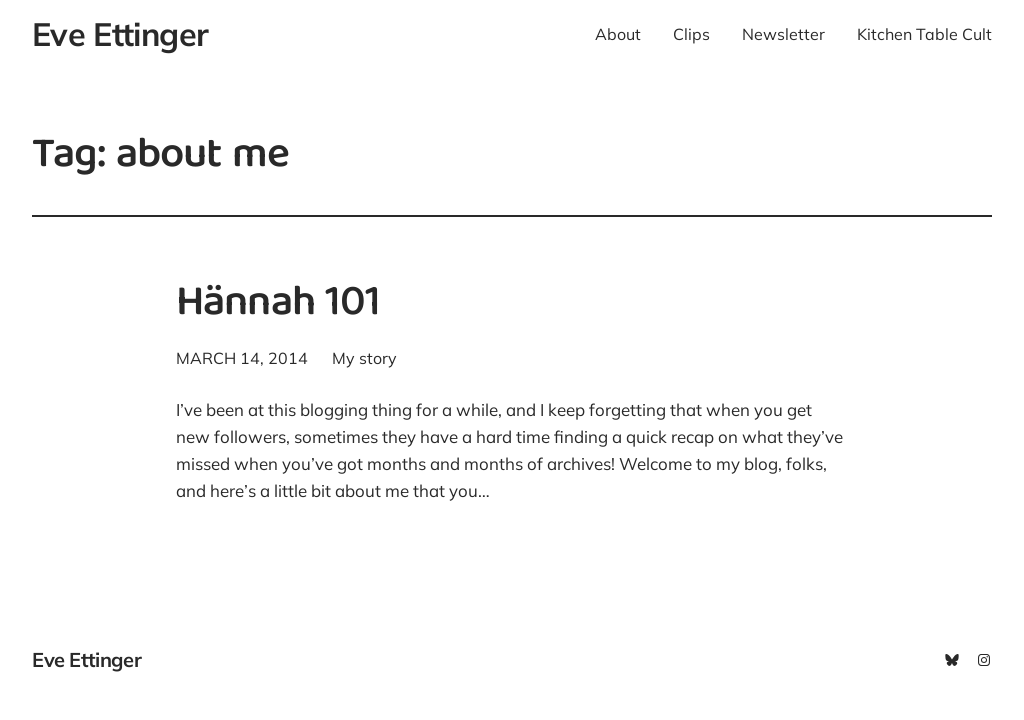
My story (364, 358)
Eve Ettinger (120, 34)
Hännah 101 (278, 306)
